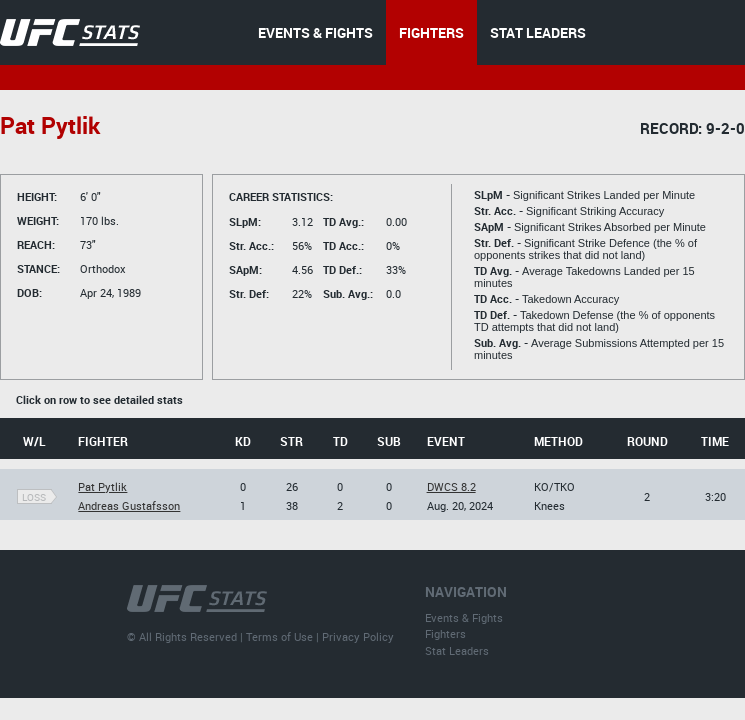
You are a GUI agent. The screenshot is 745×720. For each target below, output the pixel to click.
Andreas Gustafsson (129, 505)
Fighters (445, 633)
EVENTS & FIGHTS (315, 32)
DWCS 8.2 (451, 486)
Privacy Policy (358, 636)
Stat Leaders (457, 650)
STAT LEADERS (538, 32)
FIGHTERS (431, 32)
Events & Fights (464, 617)
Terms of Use (279, 636)
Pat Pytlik (102, 486)
